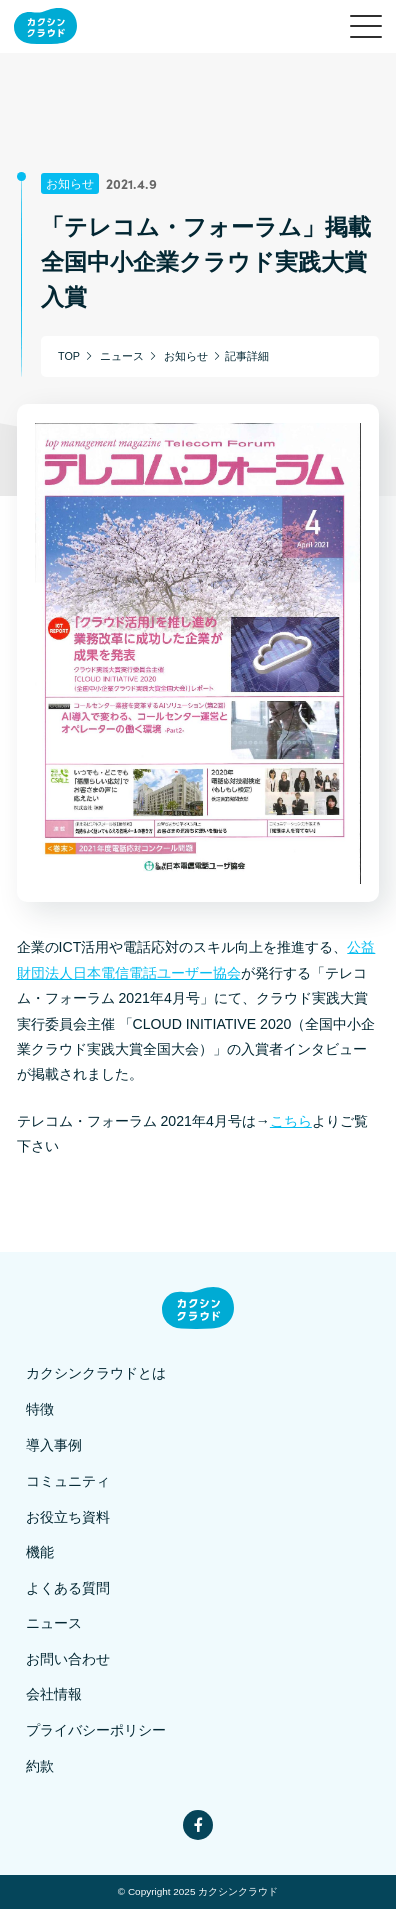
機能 (40, 1552)
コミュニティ (68, 1481)
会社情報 (54, 1694)
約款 (40, 1766)
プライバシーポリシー (96, 1730)
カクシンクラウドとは (96, 1373)
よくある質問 (68, 1588)
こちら (291, 1121)
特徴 (40, 1409)
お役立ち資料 (68, 1517)
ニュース (54, 1623)
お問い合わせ (68, 1659)
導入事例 (54, 1445)
